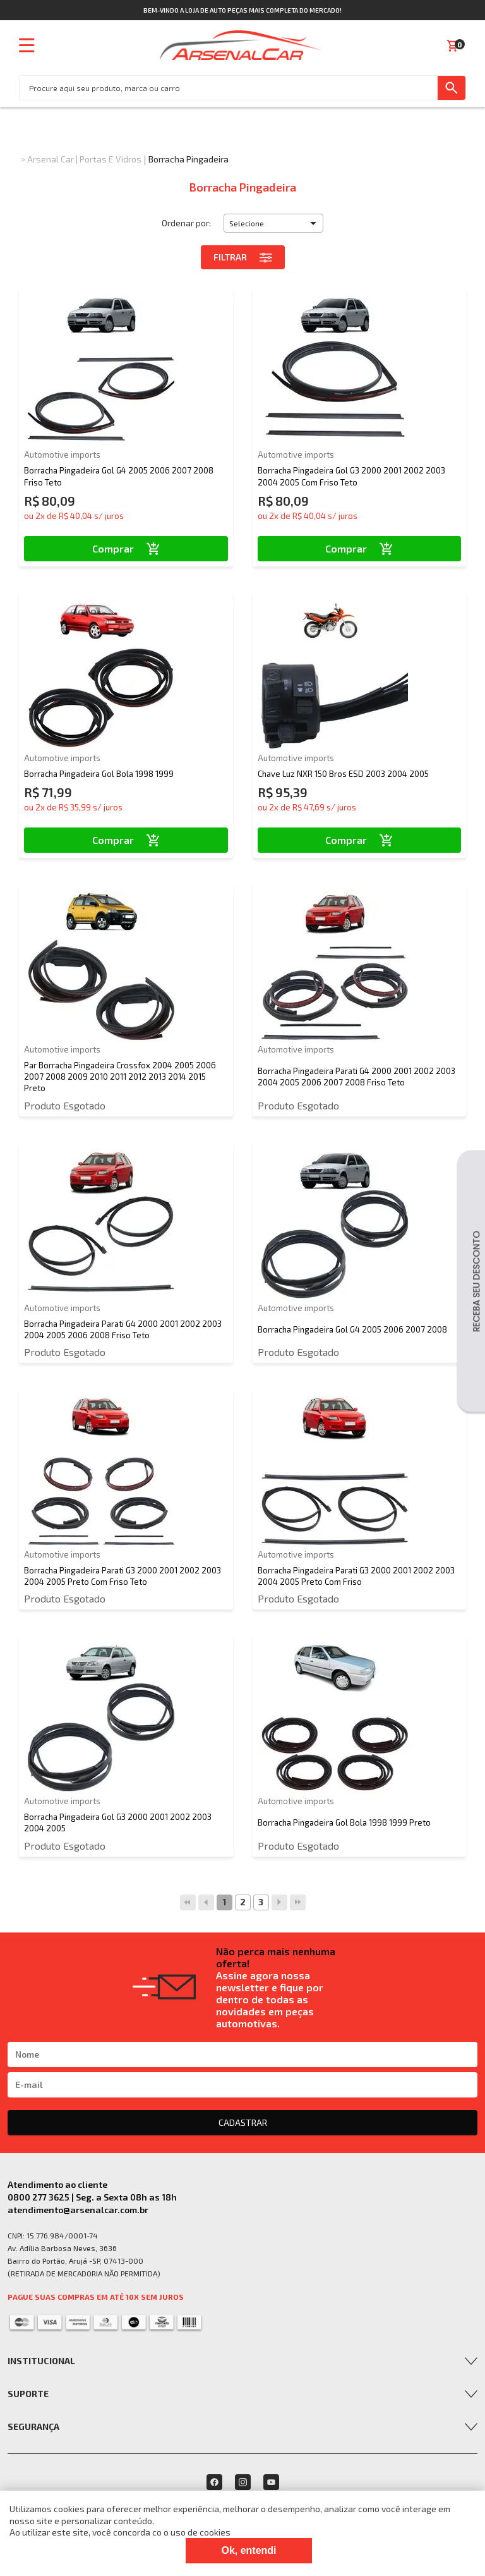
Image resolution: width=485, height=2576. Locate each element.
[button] (273, 223)
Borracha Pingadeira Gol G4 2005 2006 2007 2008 (352, 1329)
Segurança (33, 2426)
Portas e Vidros (110, 159)
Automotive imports (62, 454)
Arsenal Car (50, 159)
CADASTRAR (243, 2122)
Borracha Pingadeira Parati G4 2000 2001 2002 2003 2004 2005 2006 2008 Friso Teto (123, 1329)
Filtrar (242, 257)
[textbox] (229, 88)
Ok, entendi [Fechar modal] (248, 2550)
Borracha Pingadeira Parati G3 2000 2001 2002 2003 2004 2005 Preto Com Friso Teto (122, 1576)
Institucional (41, 2360)
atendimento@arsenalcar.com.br (78, 2209)
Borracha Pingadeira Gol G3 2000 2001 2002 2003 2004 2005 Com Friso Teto (351, 476)
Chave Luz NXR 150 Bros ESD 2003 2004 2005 (343, 774)
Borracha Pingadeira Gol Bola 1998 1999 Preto (344, 1822)
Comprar (126, 548)
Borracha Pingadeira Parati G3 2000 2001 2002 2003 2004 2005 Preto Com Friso (356, 1576)
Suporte (28, 2393)
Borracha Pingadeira (188, 159)
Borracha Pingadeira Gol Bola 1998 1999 (99, 774)
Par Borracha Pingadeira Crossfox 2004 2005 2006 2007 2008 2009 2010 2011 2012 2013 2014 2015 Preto (120, 1076)
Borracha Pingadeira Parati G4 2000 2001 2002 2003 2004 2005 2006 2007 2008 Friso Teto (356, 1076)
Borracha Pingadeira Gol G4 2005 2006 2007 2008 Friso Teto (118, 476)
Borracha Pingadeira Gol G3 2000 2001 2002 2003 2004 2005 (118, 1822)
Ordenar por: (186, 222)
